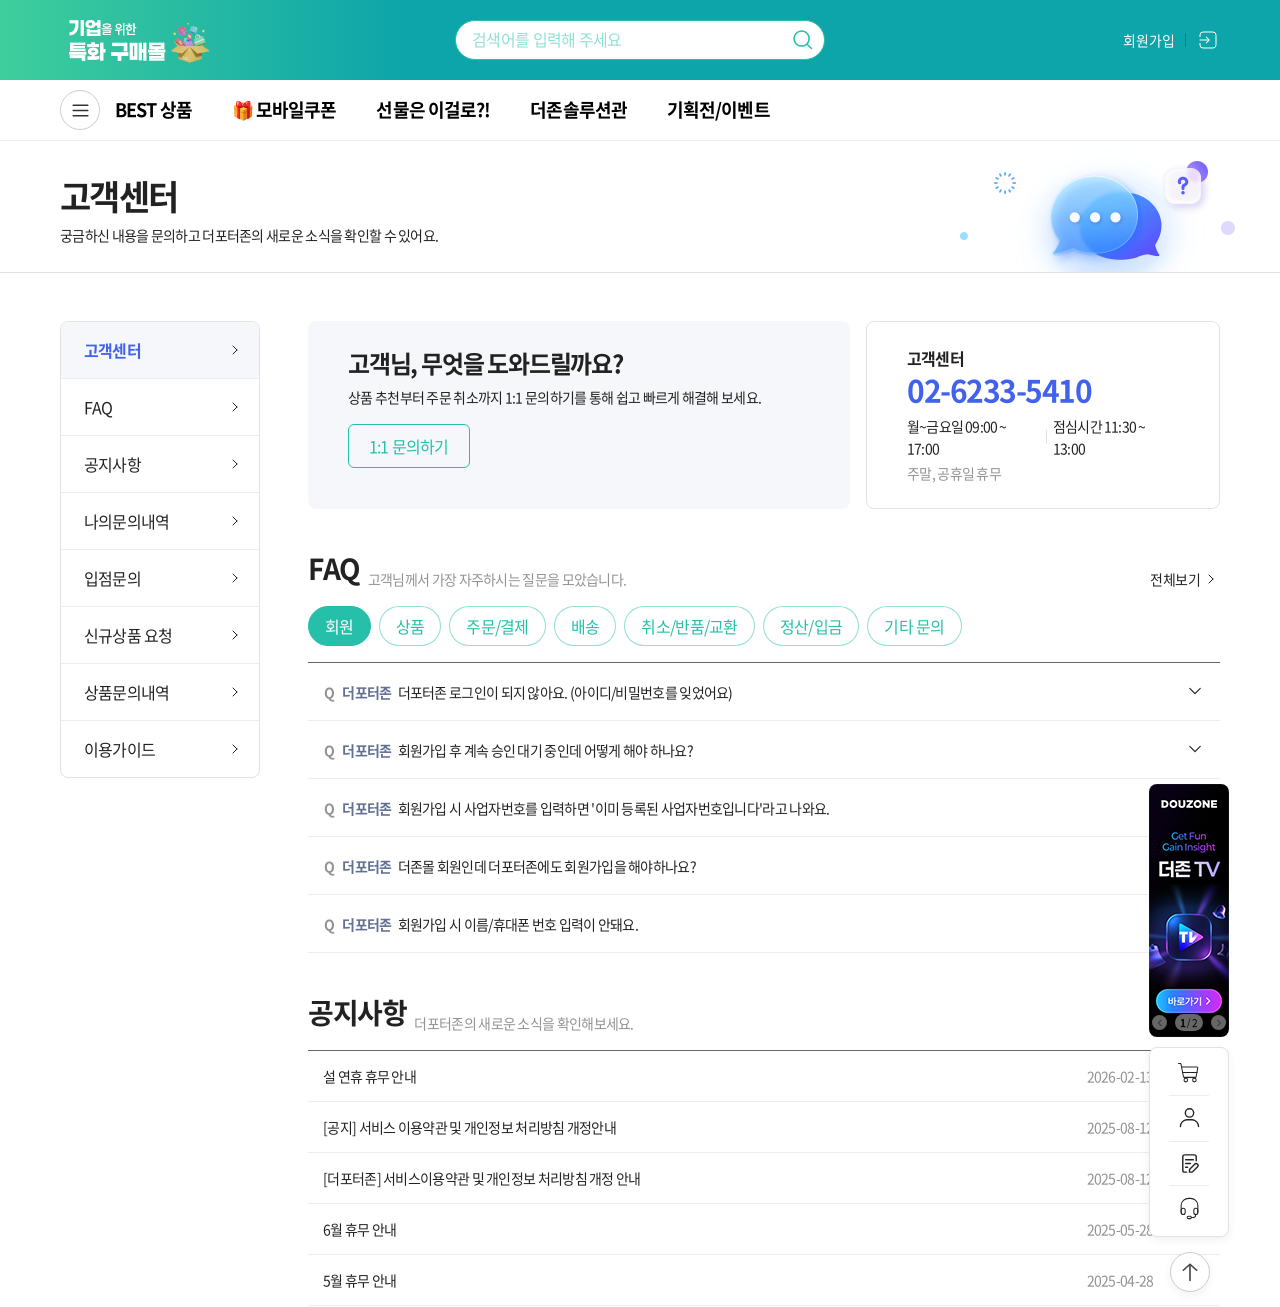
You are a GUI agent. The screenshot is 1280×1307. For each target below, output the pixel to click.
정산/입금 (811, 626)
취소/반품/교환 (689, 626)
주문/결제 (497, 626)
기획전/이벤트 (718, 109)
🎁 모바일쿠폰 (284, 109)
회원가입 (1149, 40)
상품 (410, 626)
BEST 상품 (153, 109)
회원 (339, 626)
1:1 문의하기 (409, 446)
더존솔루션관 (578, 109)
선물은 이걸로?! (433, 109)
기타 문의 (914, 626)
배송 (585, 626)
